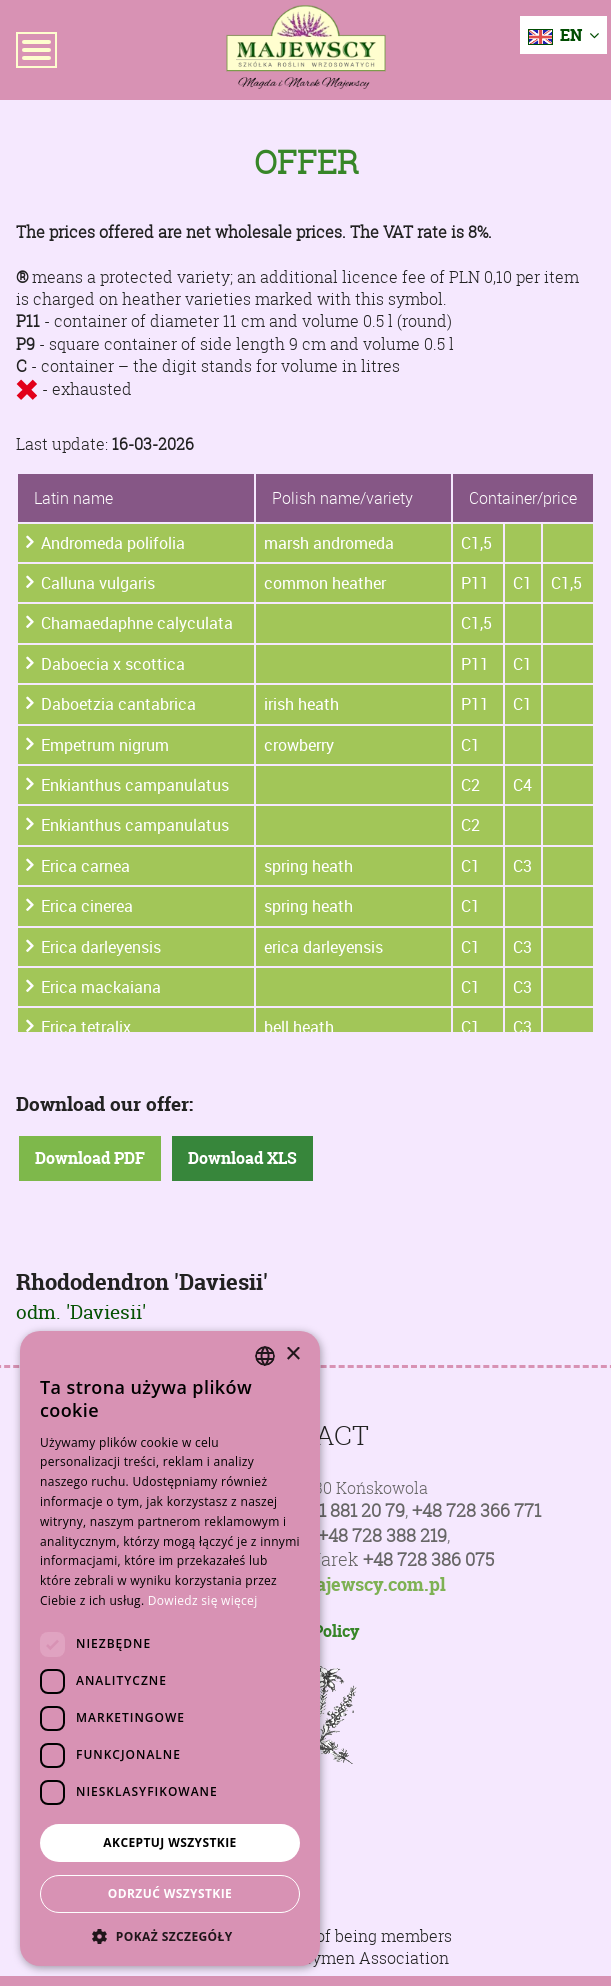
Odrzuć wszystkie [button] (170, 1893)
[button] (170, 1936)
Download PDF (90, 1158)
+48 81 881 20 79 (340, 1510)
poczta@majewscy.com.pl (336, 1585)
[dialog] (170, 1648)
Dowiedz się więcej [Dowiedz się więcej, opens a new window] (203, 1600)
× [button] (292, 1354)
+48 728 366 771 (476, 1510)
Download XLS (242, 1158)
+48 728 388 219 (382, 1535)
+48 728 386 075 (428, 1559)
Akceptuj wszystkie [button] (169, 1842)
